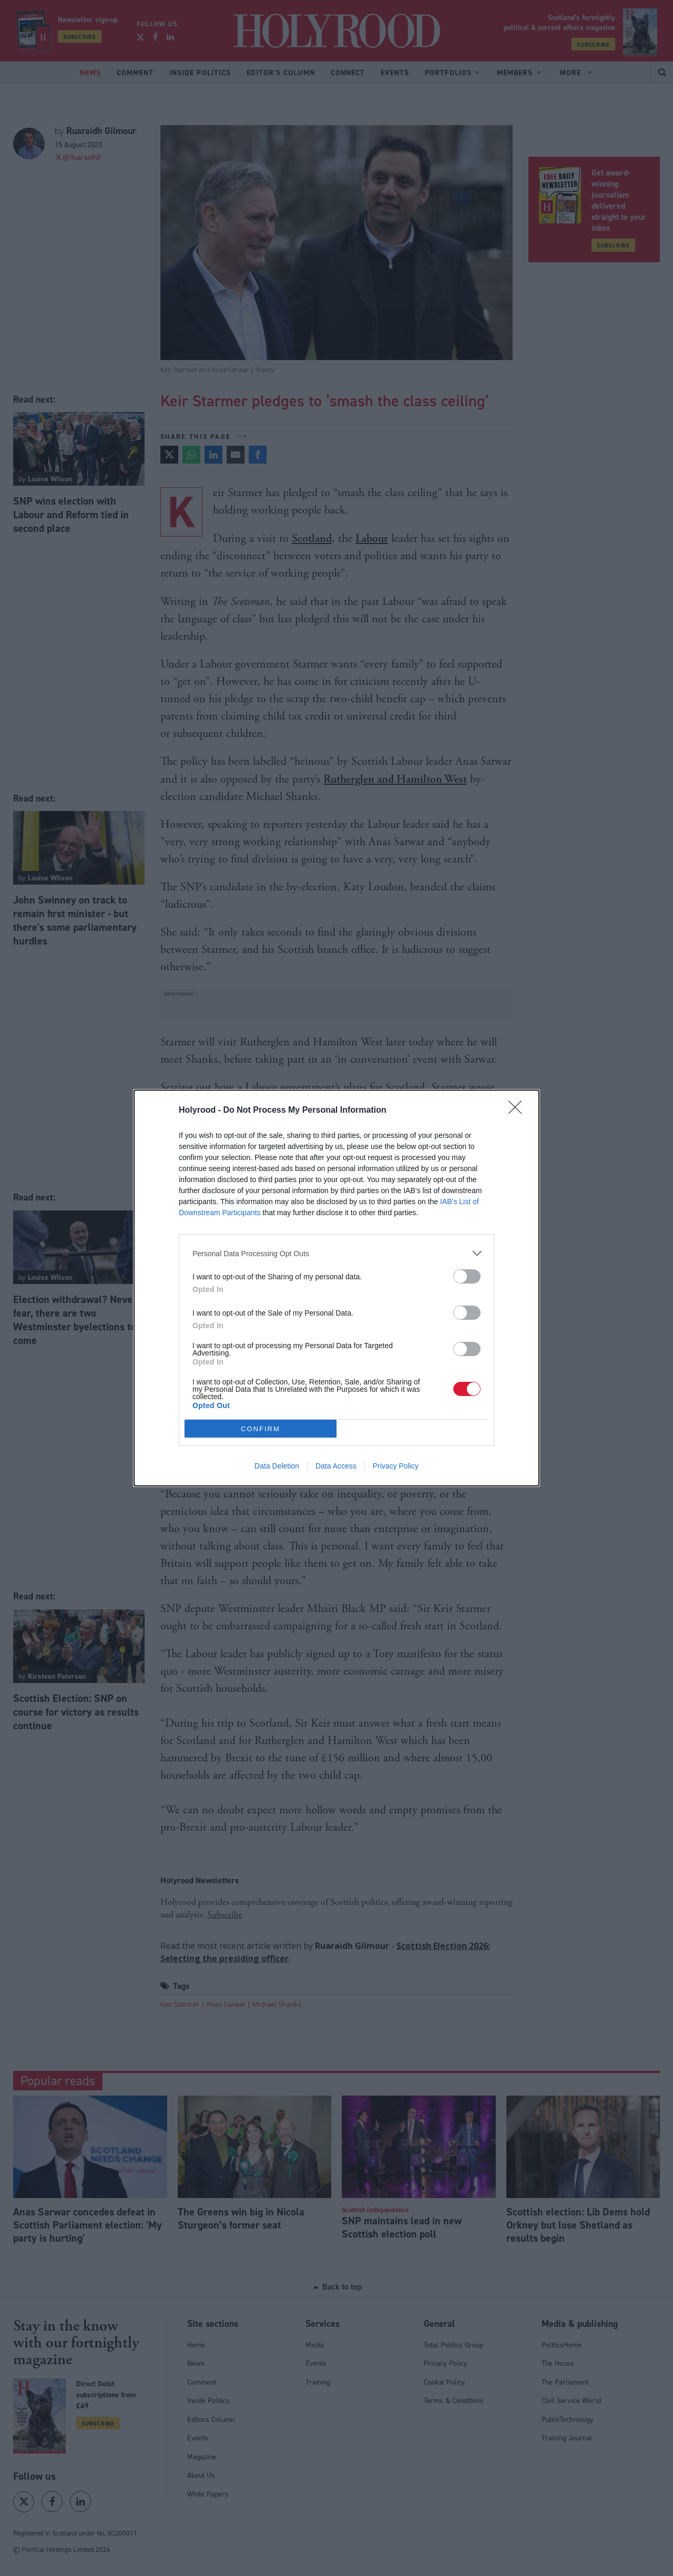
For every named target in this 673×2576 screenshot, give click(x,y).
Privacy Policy (396, 1466)
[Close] (518, 1111)
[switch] (467, 1276)
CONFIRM (260, 1429)
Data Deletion (276, 1466)
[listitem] (336, 1253)
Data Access (335, 1466)
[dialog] (336, 1288)
